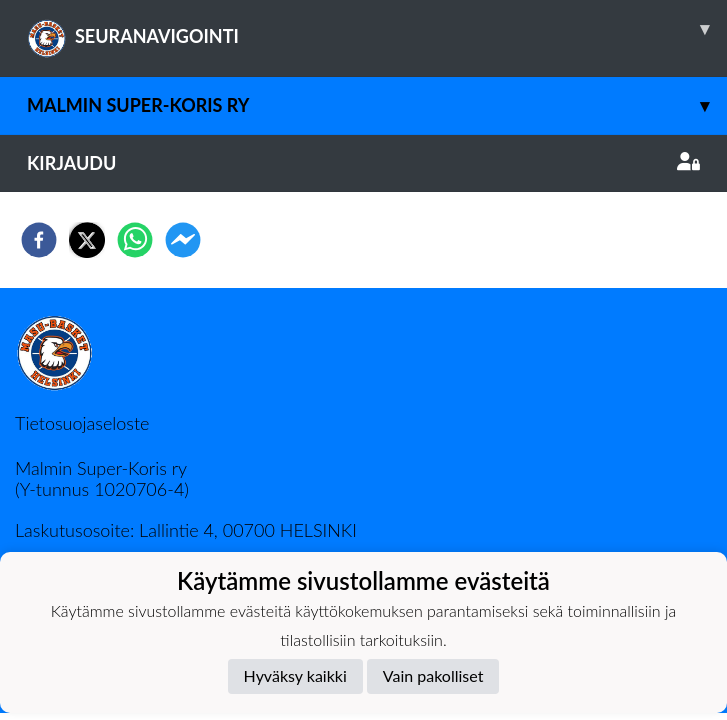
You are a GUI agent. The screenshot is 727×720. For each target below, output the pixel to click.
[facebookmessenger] (183, 240)
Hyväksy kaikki (295, 675)
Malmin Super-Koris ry (377, 105)
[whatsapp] (135, 240)
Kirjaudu (363, 163)
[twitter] (87, 240)
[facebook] (39, 240)
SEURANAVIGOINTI (377, 29)
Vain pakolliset (433, 675)
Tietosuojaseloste (82, 423)
